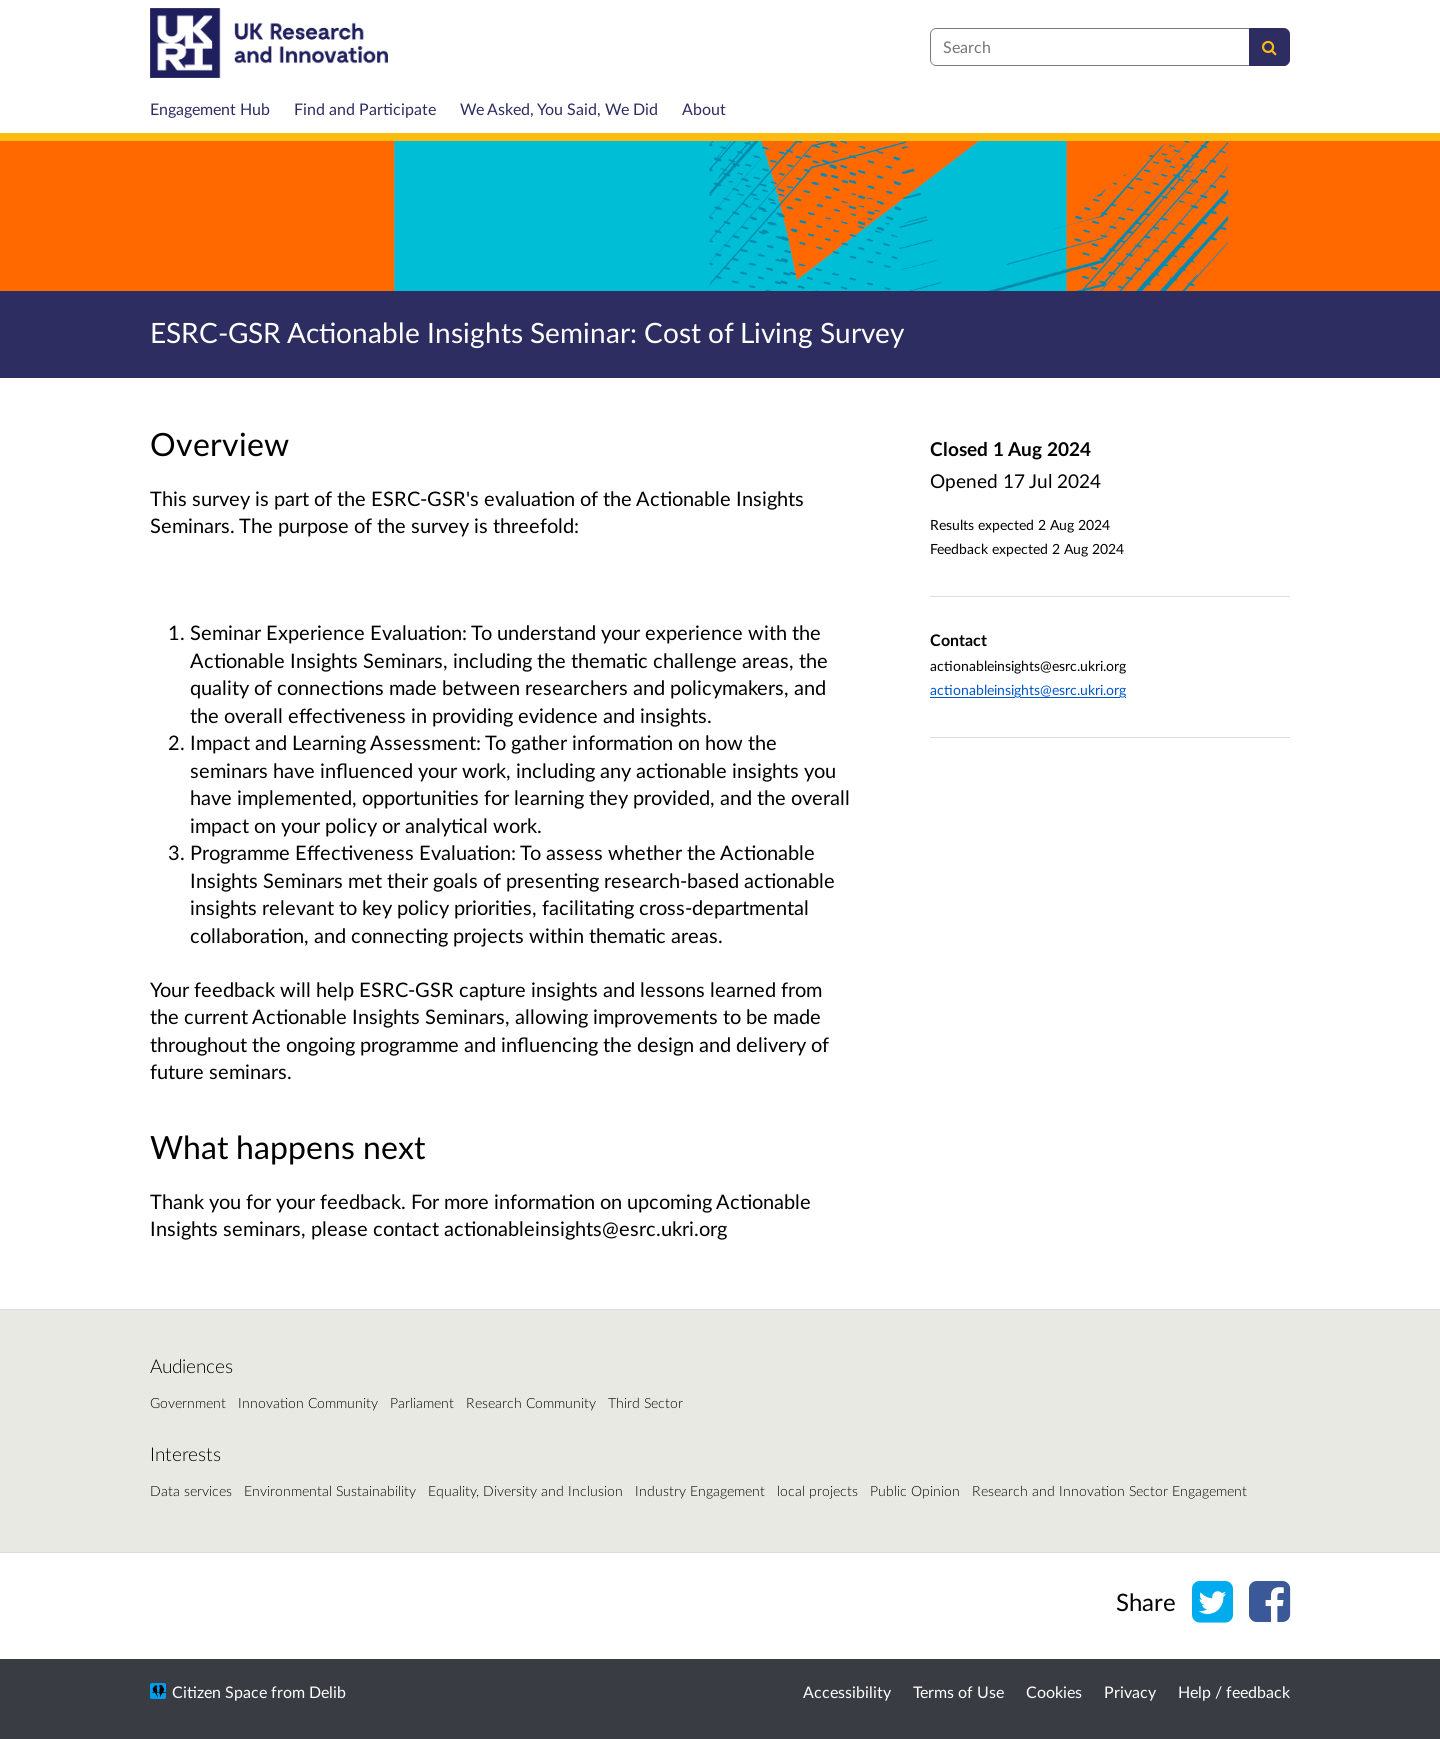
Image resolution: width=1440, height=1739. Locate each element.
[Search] (1269, 47)
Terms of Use (958, 1691)
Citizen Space (219, 1691)
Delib (327, 1691)
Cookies (1054, 1691)
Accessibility (847, 1691)
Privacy (1130, 1691)
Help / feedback (1234, 1691)
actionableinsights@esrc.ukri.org (1028, 689)
